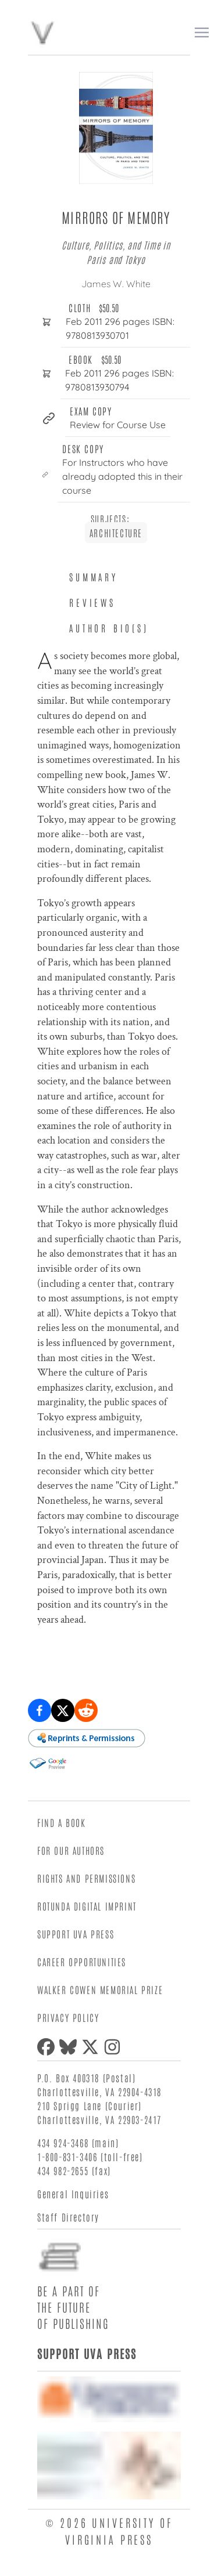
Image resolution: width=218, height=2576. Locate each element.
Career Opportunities (81, 1961)
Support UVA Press (75, 1934)
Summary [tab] (93, 577)
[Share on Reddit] (86, 1710)
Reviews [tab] (92, 602)
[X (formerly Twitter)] (92, 2047)
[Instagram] (114, 2047)
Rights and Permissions (86, 1878)
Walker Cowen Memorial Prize (100, 1989)
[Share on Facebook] (39, 1710)
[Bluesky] (70, 2047)
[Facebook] (48, 2047)
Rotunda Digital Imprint (87, 1906)
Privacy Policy (68, 2017)
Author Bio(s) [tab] (108, 628)
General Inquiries (73, 2193)
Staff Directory (68, 2217)
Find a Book (61, 1822)
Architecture (116, 532)
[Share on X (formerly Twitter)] (62, 1710)
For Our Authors (71, 1850)
